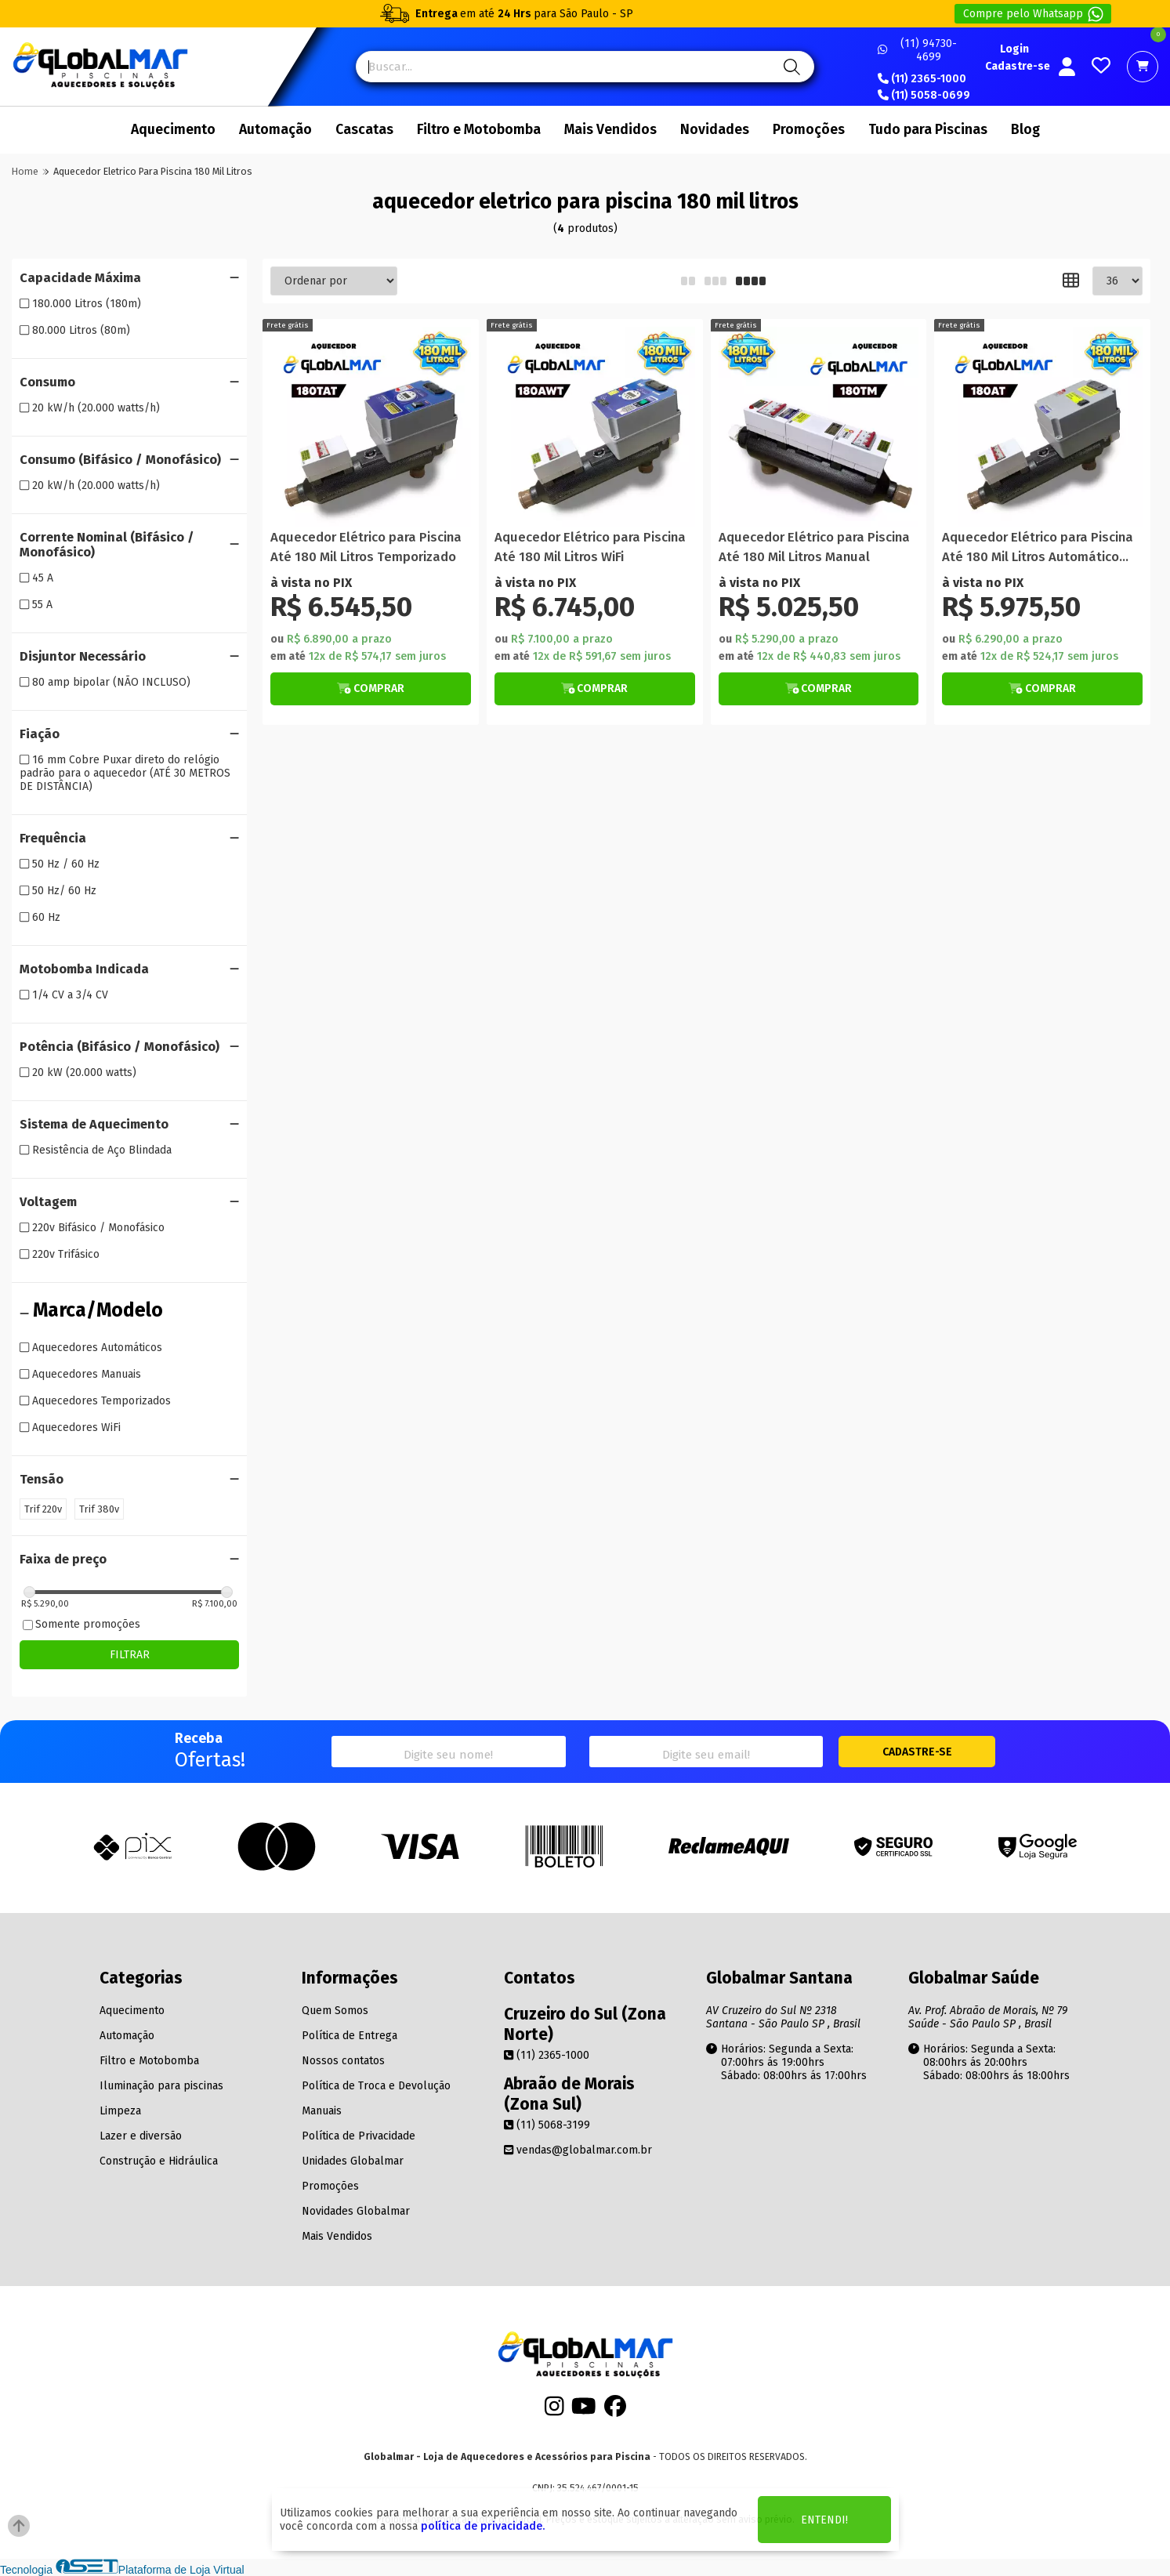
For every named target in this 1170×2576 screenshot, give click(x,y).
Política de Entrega (349, 2035)
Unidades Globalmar (353, 2161)
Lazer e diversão (141, 2136)
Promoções (809, 129)
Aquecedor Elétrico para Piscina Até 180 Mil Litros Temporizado (366, 547)
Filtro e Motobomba (479, 129)
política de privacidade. (483, 2526)
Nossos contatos (343, 2060)
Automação (275, 129)
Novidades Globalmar (356, 2211)
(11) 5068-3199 (547, 2125)
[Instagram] (554, 2411)
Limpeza (120, 2111)
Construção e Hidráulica (159, 2161)
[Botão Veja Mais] (370, 688)
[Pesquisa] (789, 66)
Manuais (322, 2111)
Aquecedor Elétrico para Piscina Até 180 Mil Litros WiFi (590, 547)
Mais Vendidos (610, 129)
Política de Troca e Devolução (376, 2085)
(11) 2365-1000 (922, 79)
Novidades (714, 129)
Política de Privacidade (358, 2136)
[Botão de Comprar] (370, 688)
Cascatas (364, 129)
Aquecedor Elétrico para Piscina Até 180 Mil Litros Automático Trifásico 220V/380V (1037, 548)
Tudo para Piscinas (927, 129)
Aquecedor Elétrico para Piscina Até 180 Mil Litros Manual (814, 547)
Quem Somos (335, 2010)
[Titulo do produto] (370, 427)
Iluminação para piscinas (161, 2085)
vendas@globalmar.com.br (578, 2150)
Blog (1025, 129)
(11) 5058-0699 (924, 95)
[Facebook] (615, 2411)
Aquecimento (173, 129)
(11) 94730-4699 (917, 50)
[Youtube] (583, 2411)
